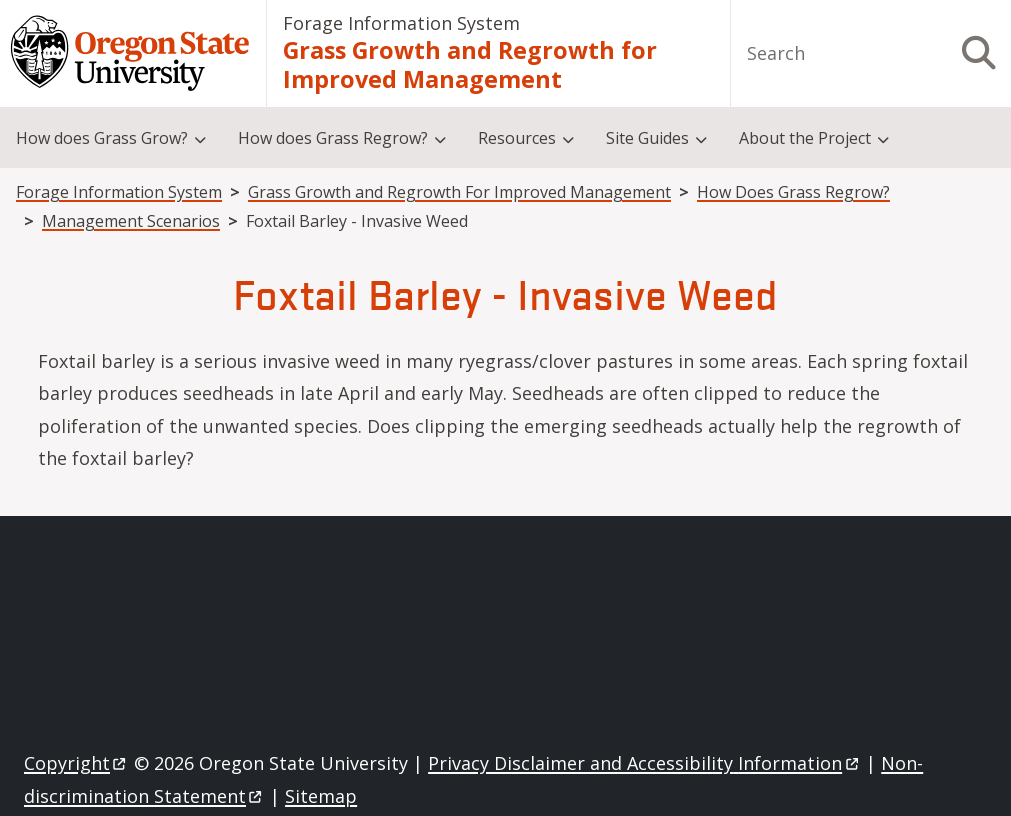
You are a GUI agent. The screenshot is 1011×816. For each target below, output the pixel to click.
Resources (517, 138)
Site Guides (647, 138)
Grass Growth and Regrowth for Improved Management (470, 64)
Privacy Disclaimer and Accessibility (644, 763)
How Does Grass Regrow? (793, 192)
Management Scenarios (131, 221)
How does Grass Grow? (102, 138)
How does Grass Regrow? (333, 138)
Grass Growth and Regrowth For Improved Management (459, 192)
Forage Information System (401, 23)
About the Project (805, 138)
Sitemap (321, 796)
